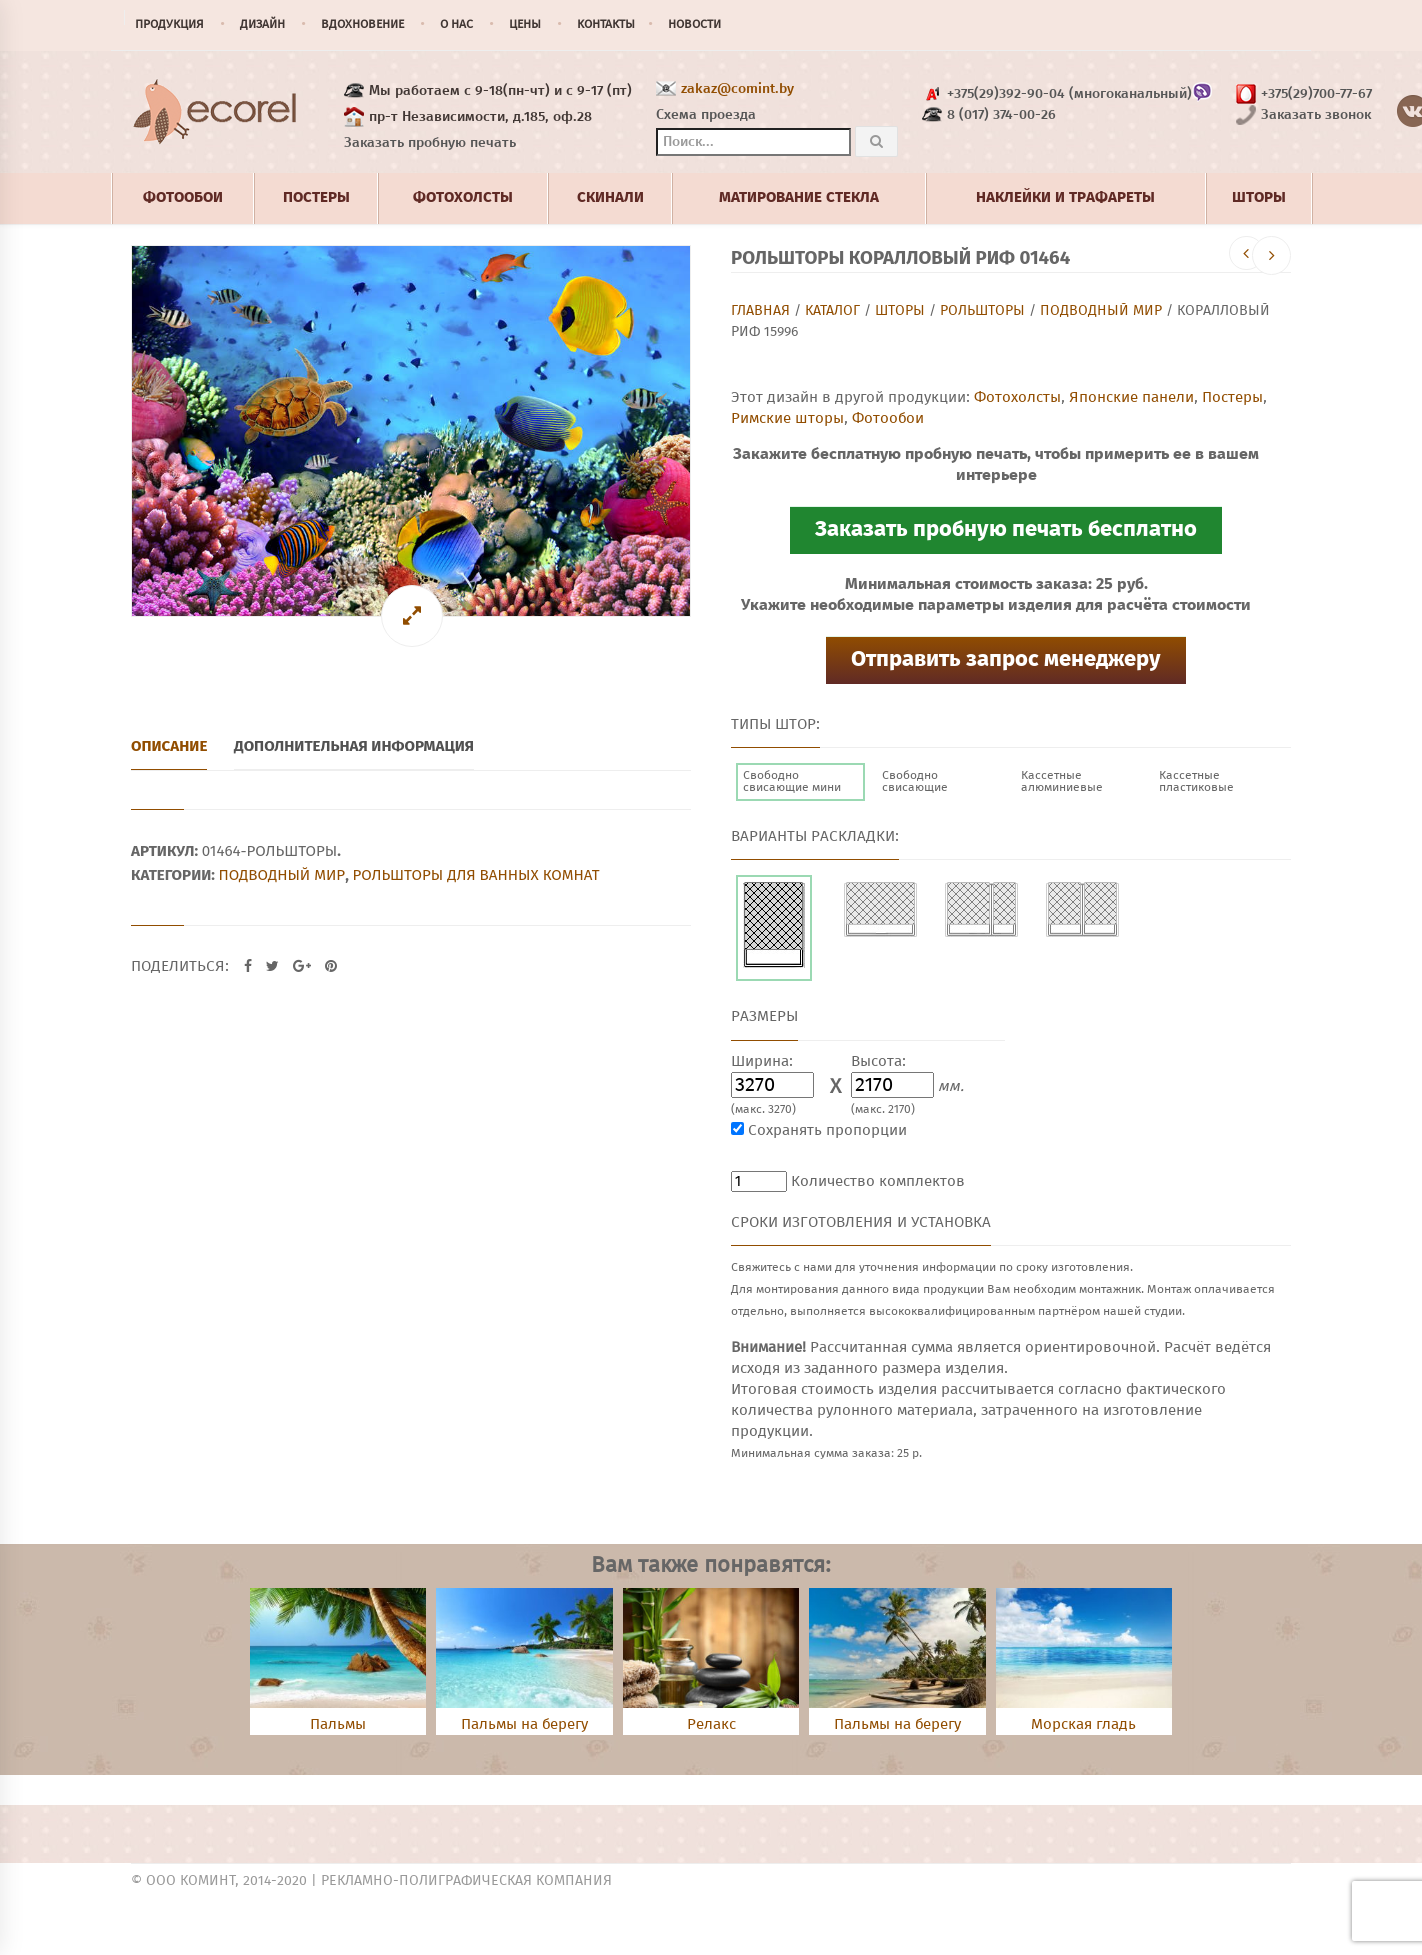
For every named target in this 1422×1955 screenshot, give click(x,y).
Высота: (878, 1061)
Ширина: (762, 1061)
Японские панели (1131, 397)
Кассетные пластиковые (1196, 782)
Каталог (832, 311)
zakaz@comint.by (737, 89)
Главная (760, 311)
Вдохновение (362, 25)
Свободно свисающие (915, 782)
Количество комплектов (878, 1181)
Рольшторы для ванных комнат (475, 875)
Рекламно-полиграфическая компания (466, 1881)
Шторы (900, 311)
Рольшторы (982, 311)
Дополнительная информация (354, 746)
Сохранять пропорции (827, 1130)
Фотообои (888, 418)
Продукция (169, 25)
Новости (694, 25)
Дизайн (262, 25)
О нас (456, 25)
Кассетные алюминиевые (1062, 782)
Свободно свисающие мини (792, 782)
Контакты (606, 25)
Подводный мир (1101, 311)
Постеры (1232, 397)
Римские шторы (787, 418)
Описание (169, 746)
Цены (525, 25)
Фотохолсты (1017, 397)
